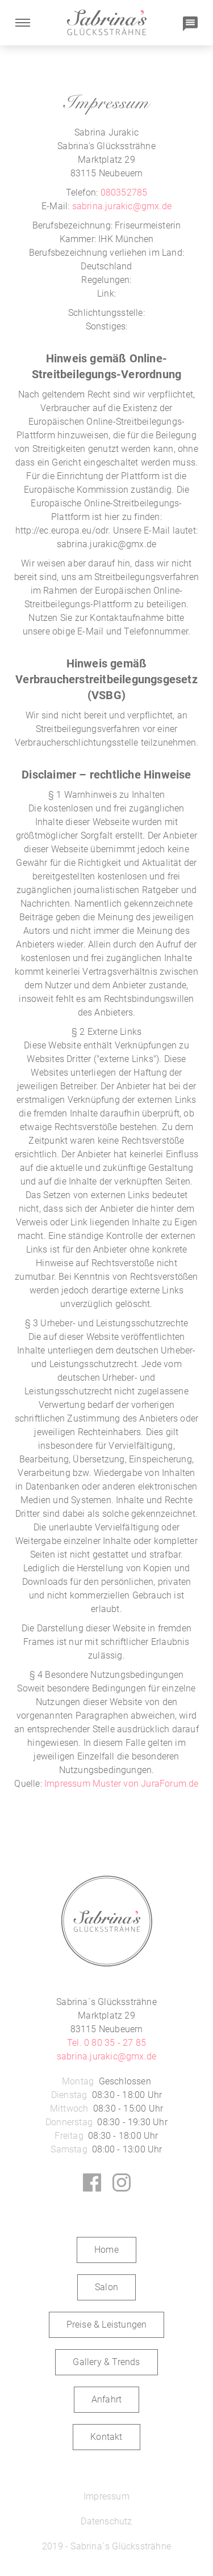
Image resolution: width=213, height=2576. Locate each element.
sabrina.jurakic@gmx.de (122, 206)
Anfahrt (106, 2399)
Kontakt (106, 2436)
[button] (23, 23)
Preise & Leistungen (106, 2324)
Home (106, 2249)
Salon (106, 2287)
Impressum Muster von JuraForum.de (121, 1783)
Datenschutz (106, 2521)
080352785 (124, 192)
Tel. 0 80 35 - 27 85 (106, 2042)
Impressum (106, 2496)
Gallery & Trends (106, 2362)
